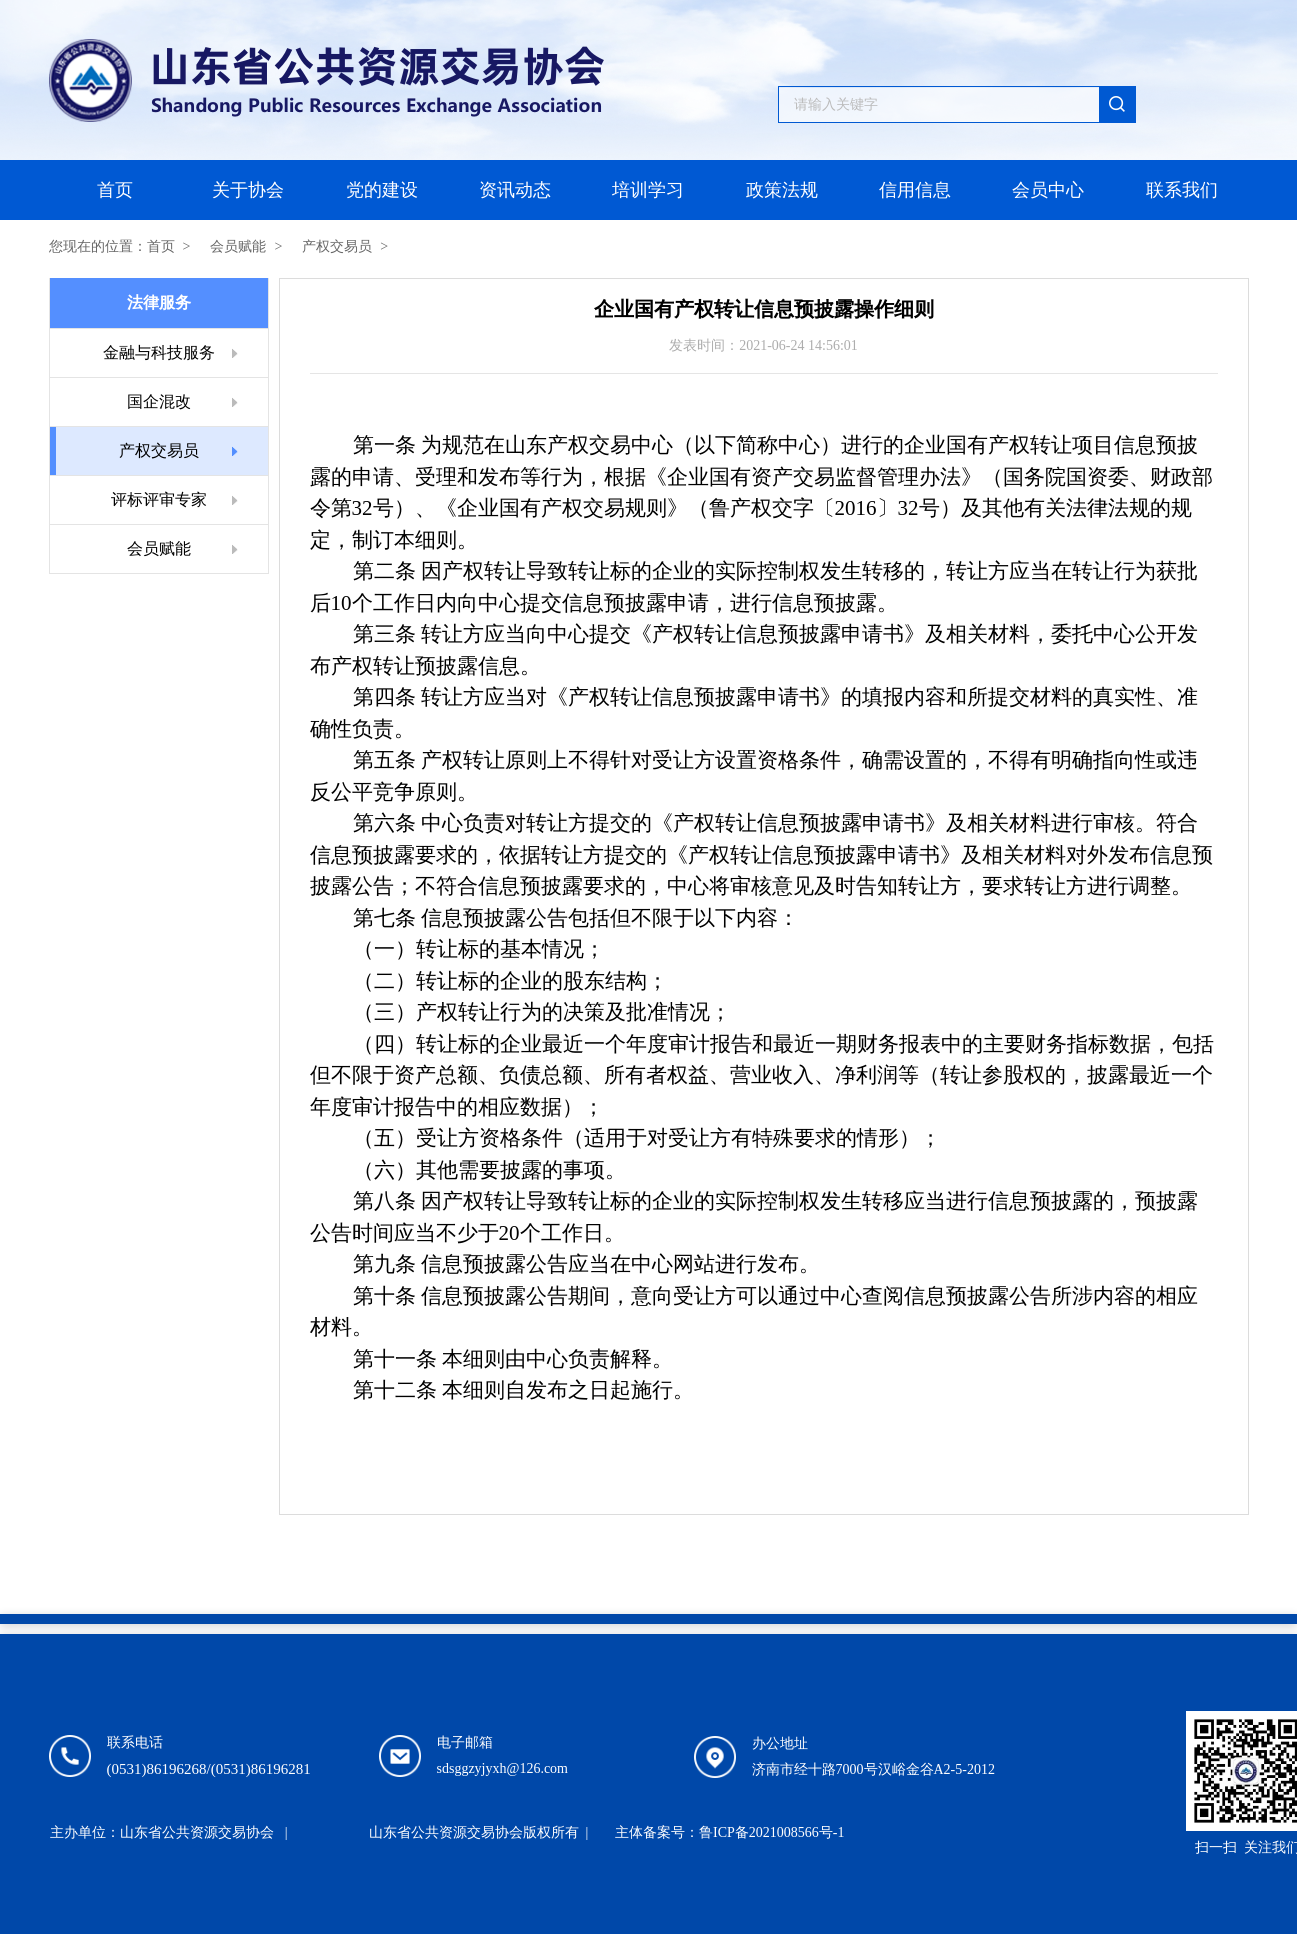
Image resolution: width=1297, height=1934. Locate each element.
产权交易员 (337, 246)
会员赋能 (238, 246)
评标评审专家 (159, 499)
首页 (115, 190)
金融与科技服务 (159, 352)
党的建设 (382, 190)
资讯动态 (515, 190)
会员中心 (1048, 190)
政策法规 (782, 190)
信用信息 (915, 190)
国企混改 (159, 401)
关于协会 (248, 190)
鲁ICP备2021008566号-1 (771, 1832)
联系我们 (1182, 190)
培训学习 (648, 190)
